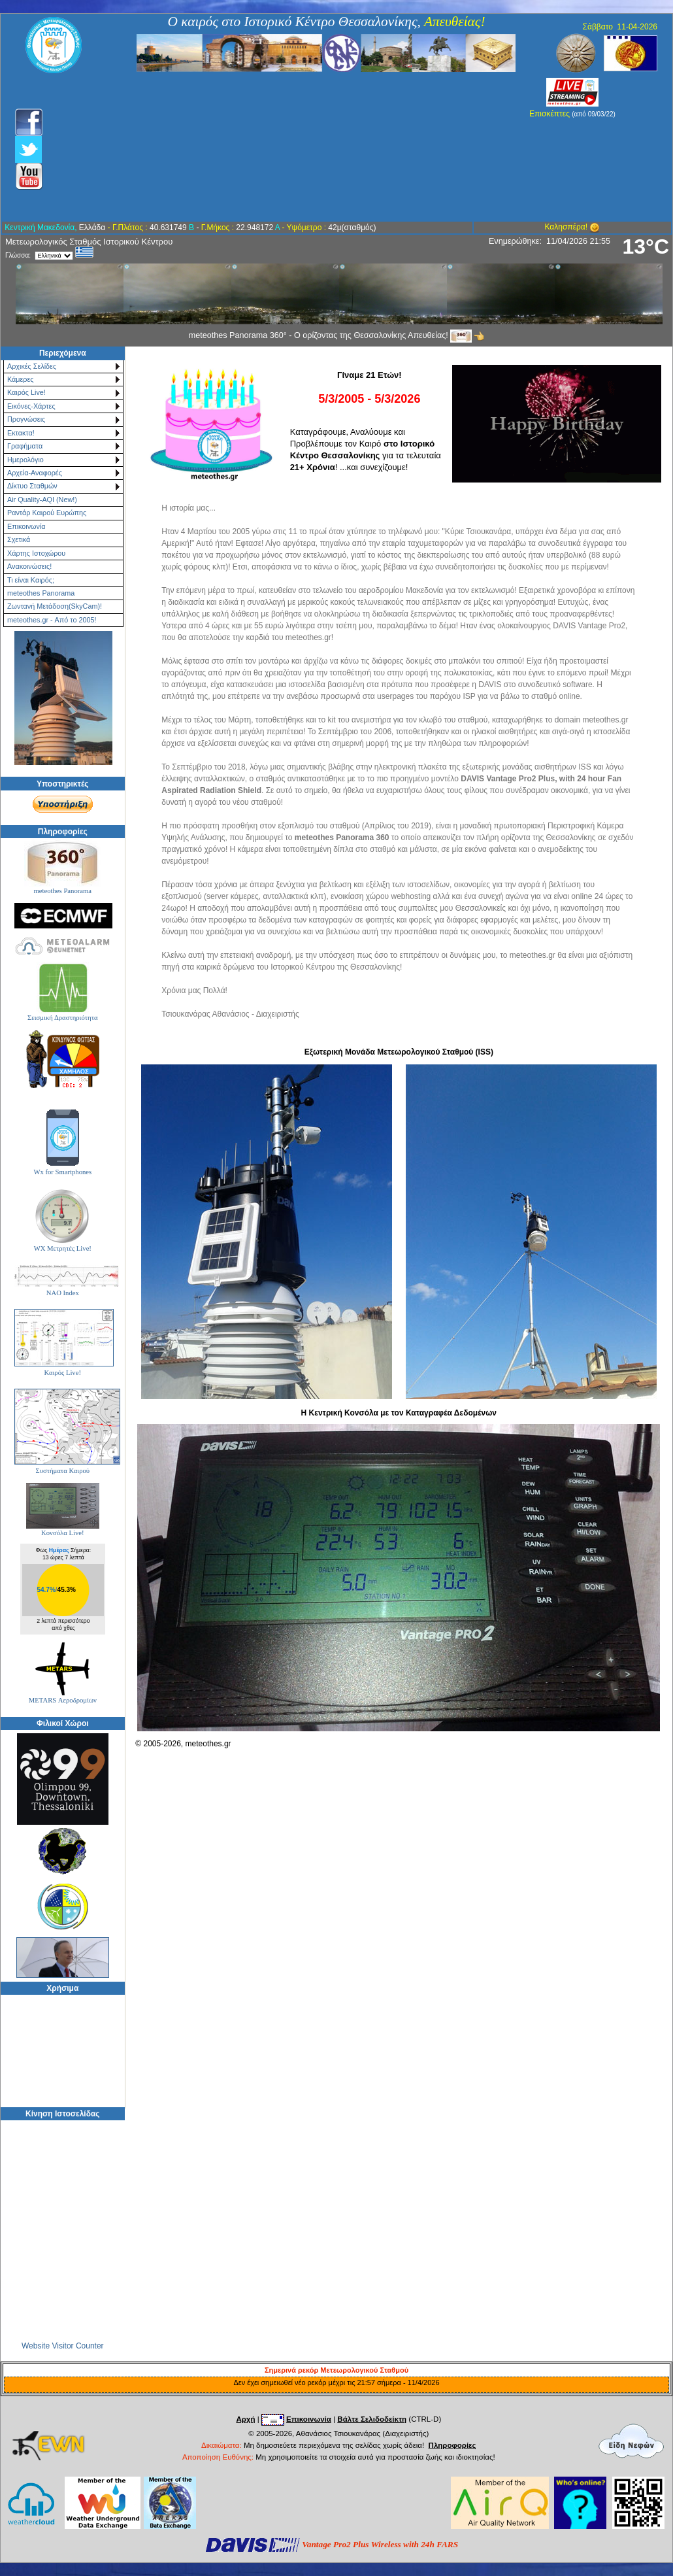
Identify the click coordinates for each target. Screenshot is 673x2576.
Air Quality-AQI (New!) (42, 499)
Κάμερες (20, 379)
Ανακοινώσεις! (29, 566)
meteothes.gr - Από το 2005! (51, 620)
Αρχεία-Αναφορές (34, 473)
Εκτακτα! (21, 433)
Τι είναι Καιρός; (30, 580)
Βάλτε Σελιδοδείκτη (371, 2419)
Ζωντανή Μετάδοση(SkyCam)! (54, 606)
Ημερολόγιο (25, 460)
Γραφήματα (24, 446)
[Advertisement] (266, 147)
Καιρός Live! (26, 392)
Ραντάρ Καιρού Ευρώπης (46, 513)
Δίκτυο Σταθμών (32, 486)
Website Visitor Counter (63, 2345)
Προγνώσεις (26, 419)
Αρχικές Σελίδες (31, 366)
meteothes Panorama (40, 593)
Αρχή (245, 2419)
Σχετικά (18, 539)
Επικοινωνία (26, 526)
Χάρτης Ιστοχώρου (36, 553)
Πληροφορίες (452, 2445)
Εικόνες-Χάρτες (31, 406)
